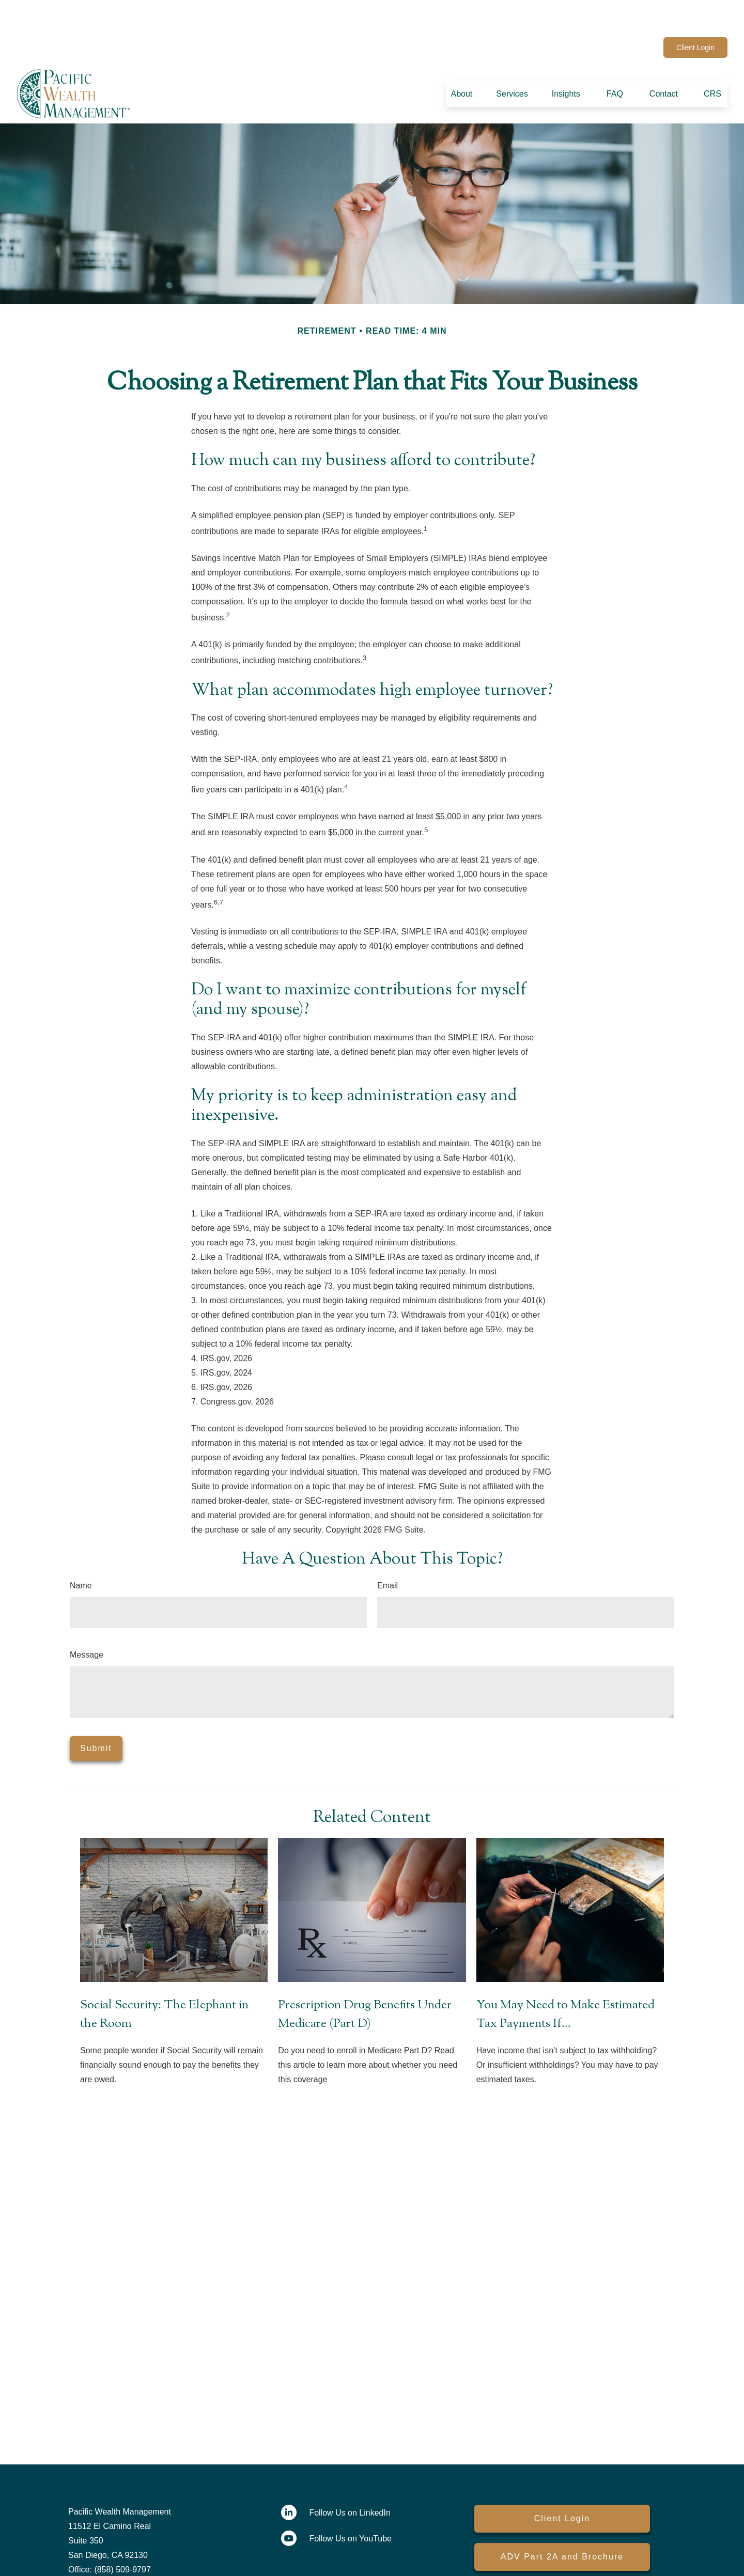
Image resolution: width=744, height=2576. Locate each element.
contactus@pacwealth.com (343, 16)
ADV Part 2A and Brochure (562, 2525)
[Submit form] (96, 1717)
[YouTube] (646, 16)
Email (387, 1554)
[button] (461, 62)
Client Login (695, 16)
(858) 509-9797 (250, 16)
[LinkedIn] (618, 16)
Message (86, 1623)
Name (81, 1554)
